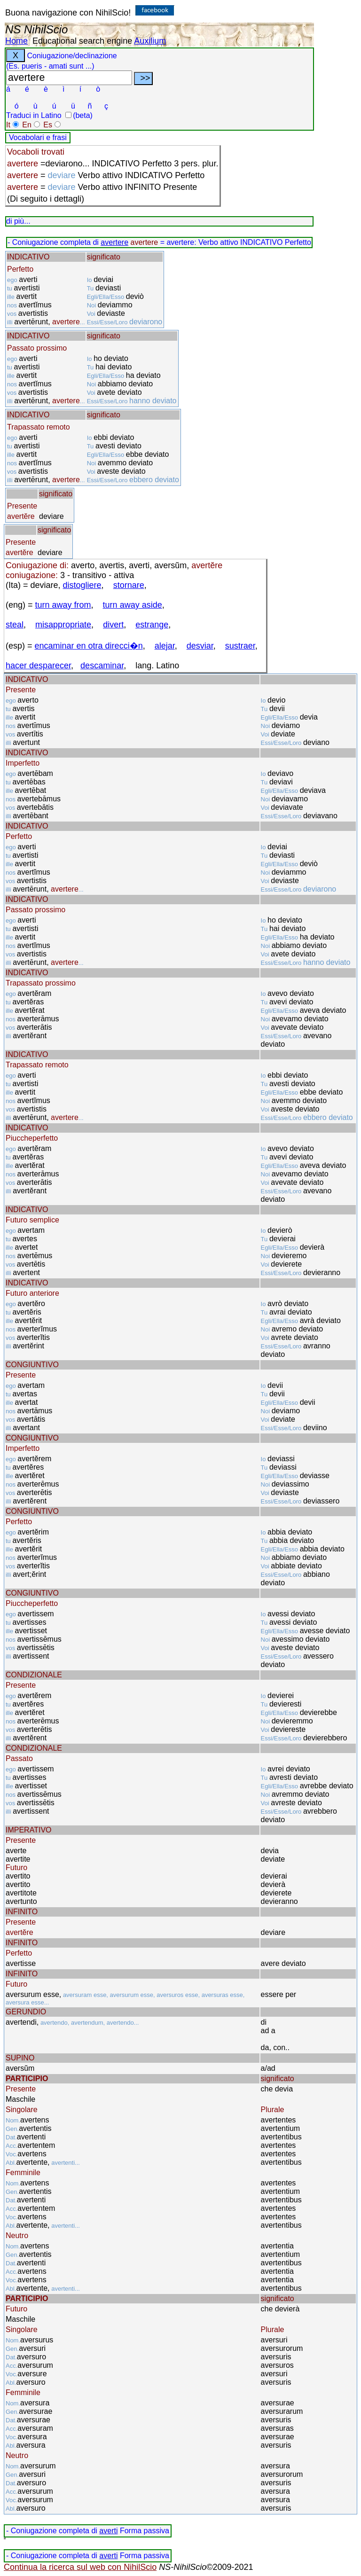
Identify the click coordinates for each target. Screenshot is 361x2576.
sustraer (240, 645)
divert (113, 624)
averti (108, 2531)
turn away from (63, 605)
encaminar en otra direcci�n (89, 645)
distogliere (82, 585)
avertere (114, 242)
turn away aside (132, 605)
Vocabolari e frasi (38, 137)
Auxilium (150, 41)
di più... (18, 221)
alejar (165, 645)
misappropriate (63, 624)
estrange (151, 624)
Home (16, 41)
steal (15, 624)
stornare (128, 585)
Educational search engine (82, 41)
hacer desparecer (38, 665)
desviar (200, 645)
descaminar (102, 665)
